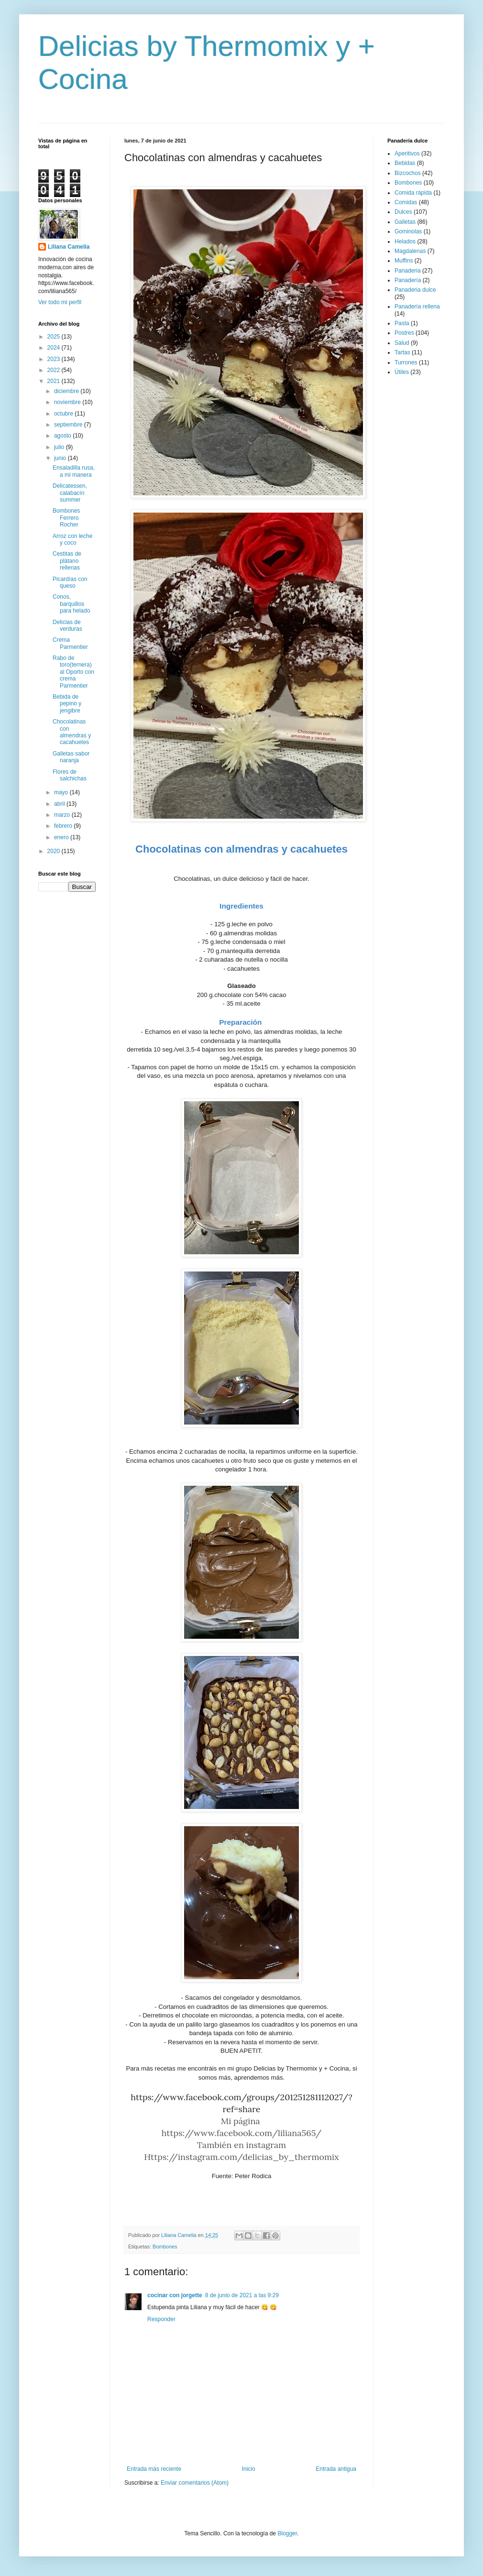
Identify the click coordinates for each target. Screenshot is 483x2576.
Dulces (403, 211)
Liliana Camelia (68, 246)
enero (62, 837)
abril (60, 803)
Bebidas (405, 163)
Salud (402, 343)
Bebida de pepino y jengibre (67, 703)
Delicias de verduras (67, 625)
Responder (161, 2319)
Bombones (165, 2246)
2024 (54, 347)
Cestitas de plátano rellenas (67, 560)
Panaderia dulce (415, 289)
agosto (63, 435)
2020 (54, 851)
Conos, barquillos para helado (71, 603)
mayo (62, 792)
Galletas (405, 222)
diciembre (67, 391)
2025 (54, 336)
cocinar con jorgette (174, 2295)
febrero (64, 825)
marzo (63, 814)
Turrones (406, 362)
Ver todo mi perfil (59, 302)
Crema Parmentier (70, 643)
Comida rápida (413, 192)
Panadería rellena (417, 306)
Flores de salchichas (70, 775)
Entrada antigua (336, 2469)
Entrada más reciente (154, 2469)
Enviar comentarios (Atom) (195, 2482)
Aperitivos (407, 153)
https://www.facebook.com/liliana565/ (242, 2132)
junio (61, 458)
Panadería (408, 280)
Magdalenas (410, 251)
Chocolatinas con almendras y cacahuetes (72, 731)
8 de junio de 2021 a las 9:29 (242, 2295)
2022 (54, 370)
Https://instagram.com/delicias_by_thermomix (241, 2156)
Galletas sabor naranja (71, 757)
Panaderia (408, 270)
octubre (64, 413)
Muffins (404, 260)
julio (60, 447)
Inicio (248, 2469)
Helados (405, 241)
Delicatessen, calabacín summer (70, 492)
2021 (54, 381)
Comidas (406, 202)
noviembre (68, 402)
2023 (54, 359)
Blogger (287, 2533)
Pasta (402, 323)
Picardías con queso (70, 582)
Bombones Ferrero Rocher (66, 517)
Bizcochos (408, 173)
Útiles (402, 372)
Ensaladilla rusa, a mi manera (74, 471)
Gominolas (408, 231)
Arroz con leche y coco (72, 539)
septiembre (69, 424)
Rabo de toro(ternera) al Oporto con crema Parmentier (73, 672)
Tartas (402, 352)
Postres (404, 332)
